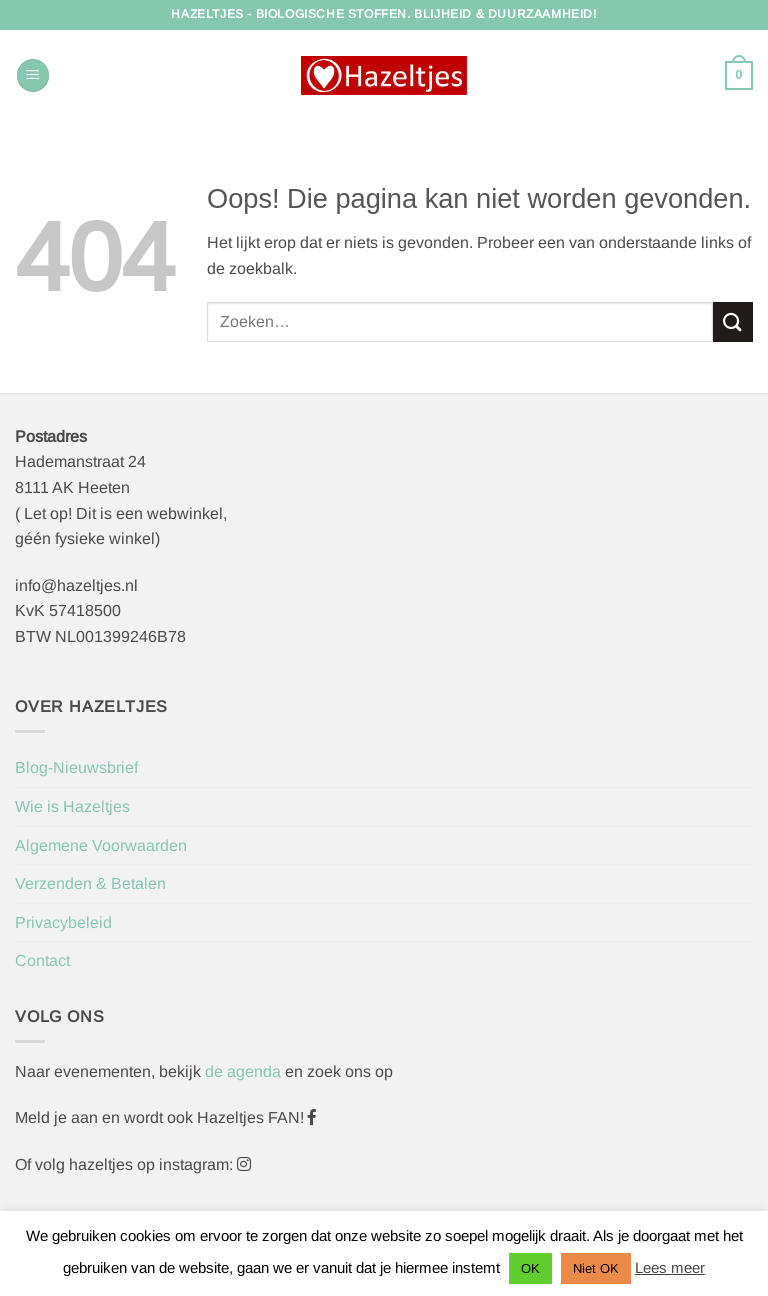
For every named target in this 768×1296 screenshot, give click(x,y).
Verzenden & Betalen (90, 883)
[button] (33, 75)
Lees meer (670, 1267)
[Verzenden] (733, 321)
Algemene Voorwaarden (101, 845)
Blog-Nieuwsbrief (76, 767)
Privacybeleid (63, 922)
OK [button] (530, 1268)
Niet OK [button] (596, 1268)
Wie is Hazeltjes (72, 806)
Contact (42, 960)
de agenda (245, 1071)
